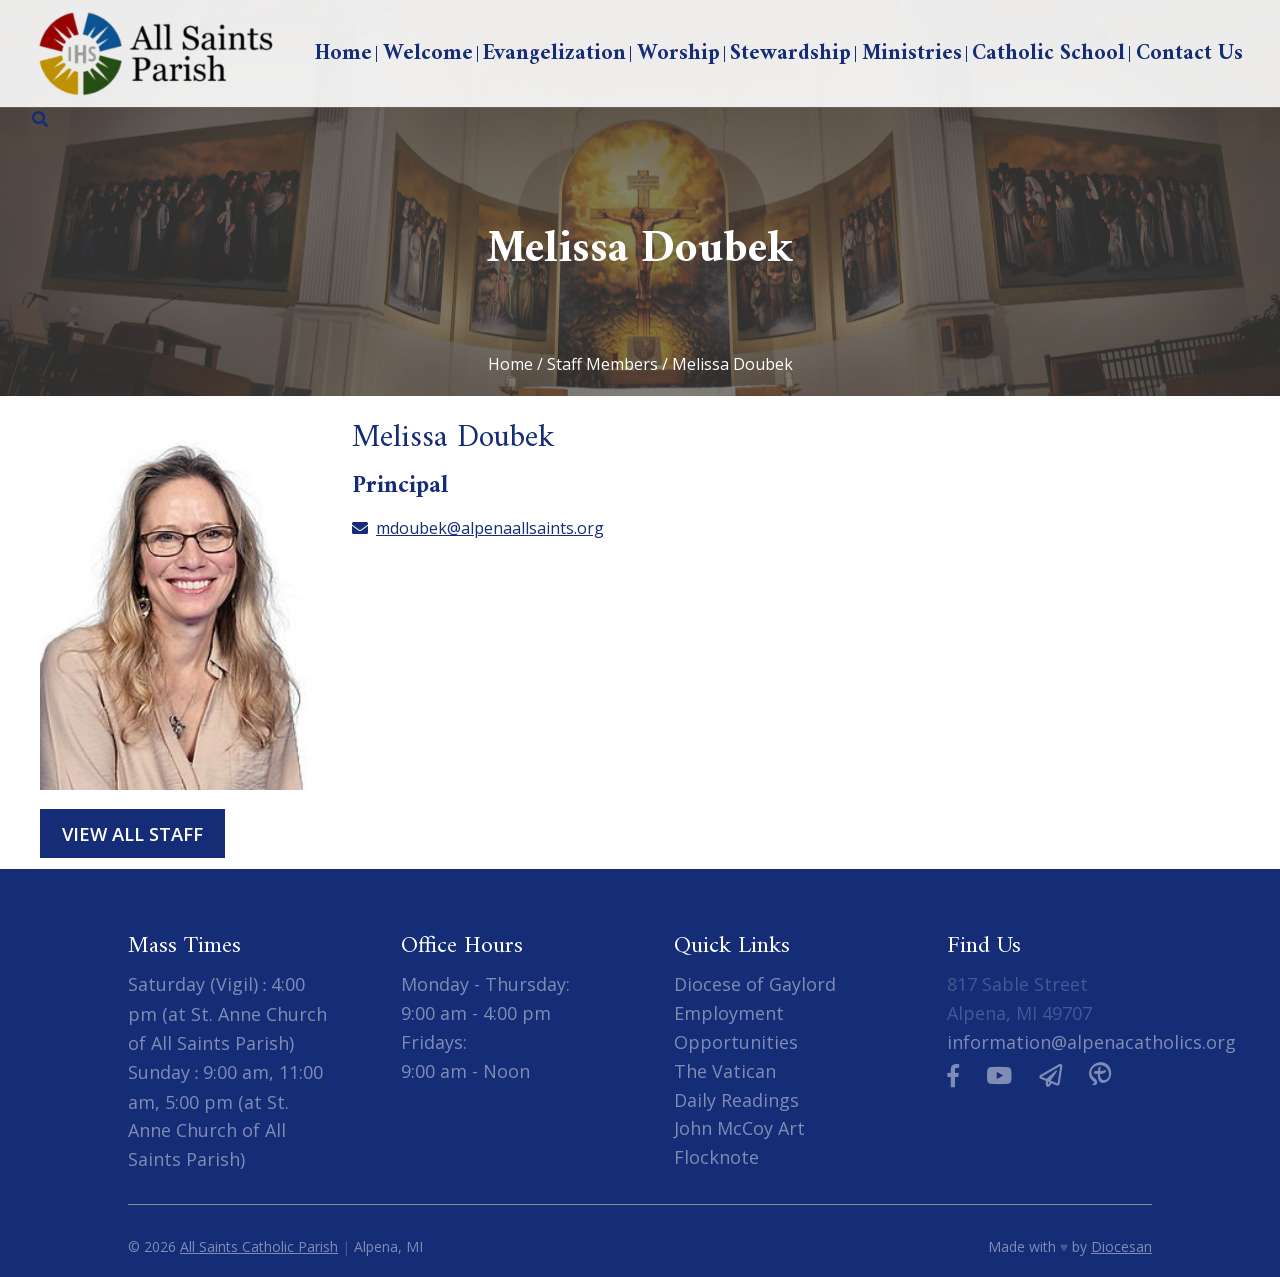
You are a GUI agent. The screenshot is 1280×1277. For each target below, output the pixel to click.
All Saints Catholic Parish (259, 1246)
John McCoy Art (739, 1128)
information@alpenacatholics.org (1091, 1042)
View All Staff (132, 833)
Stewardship (790, 53)
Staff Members (602, 364)
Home (343, 53)
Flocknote (716, 1157)
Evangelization (554, 53)
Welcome (428, 53)
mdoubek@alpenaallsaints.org (478, 528)
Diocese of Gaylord (755, 984)
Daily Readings (736, 1100)
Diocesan (1121, 1246)
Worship (678, 53)
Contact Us (1189, 53)
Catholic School (1048, 53)
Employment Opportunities (736, 1027)
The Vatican (725, 1071)
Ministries (912, 53)
